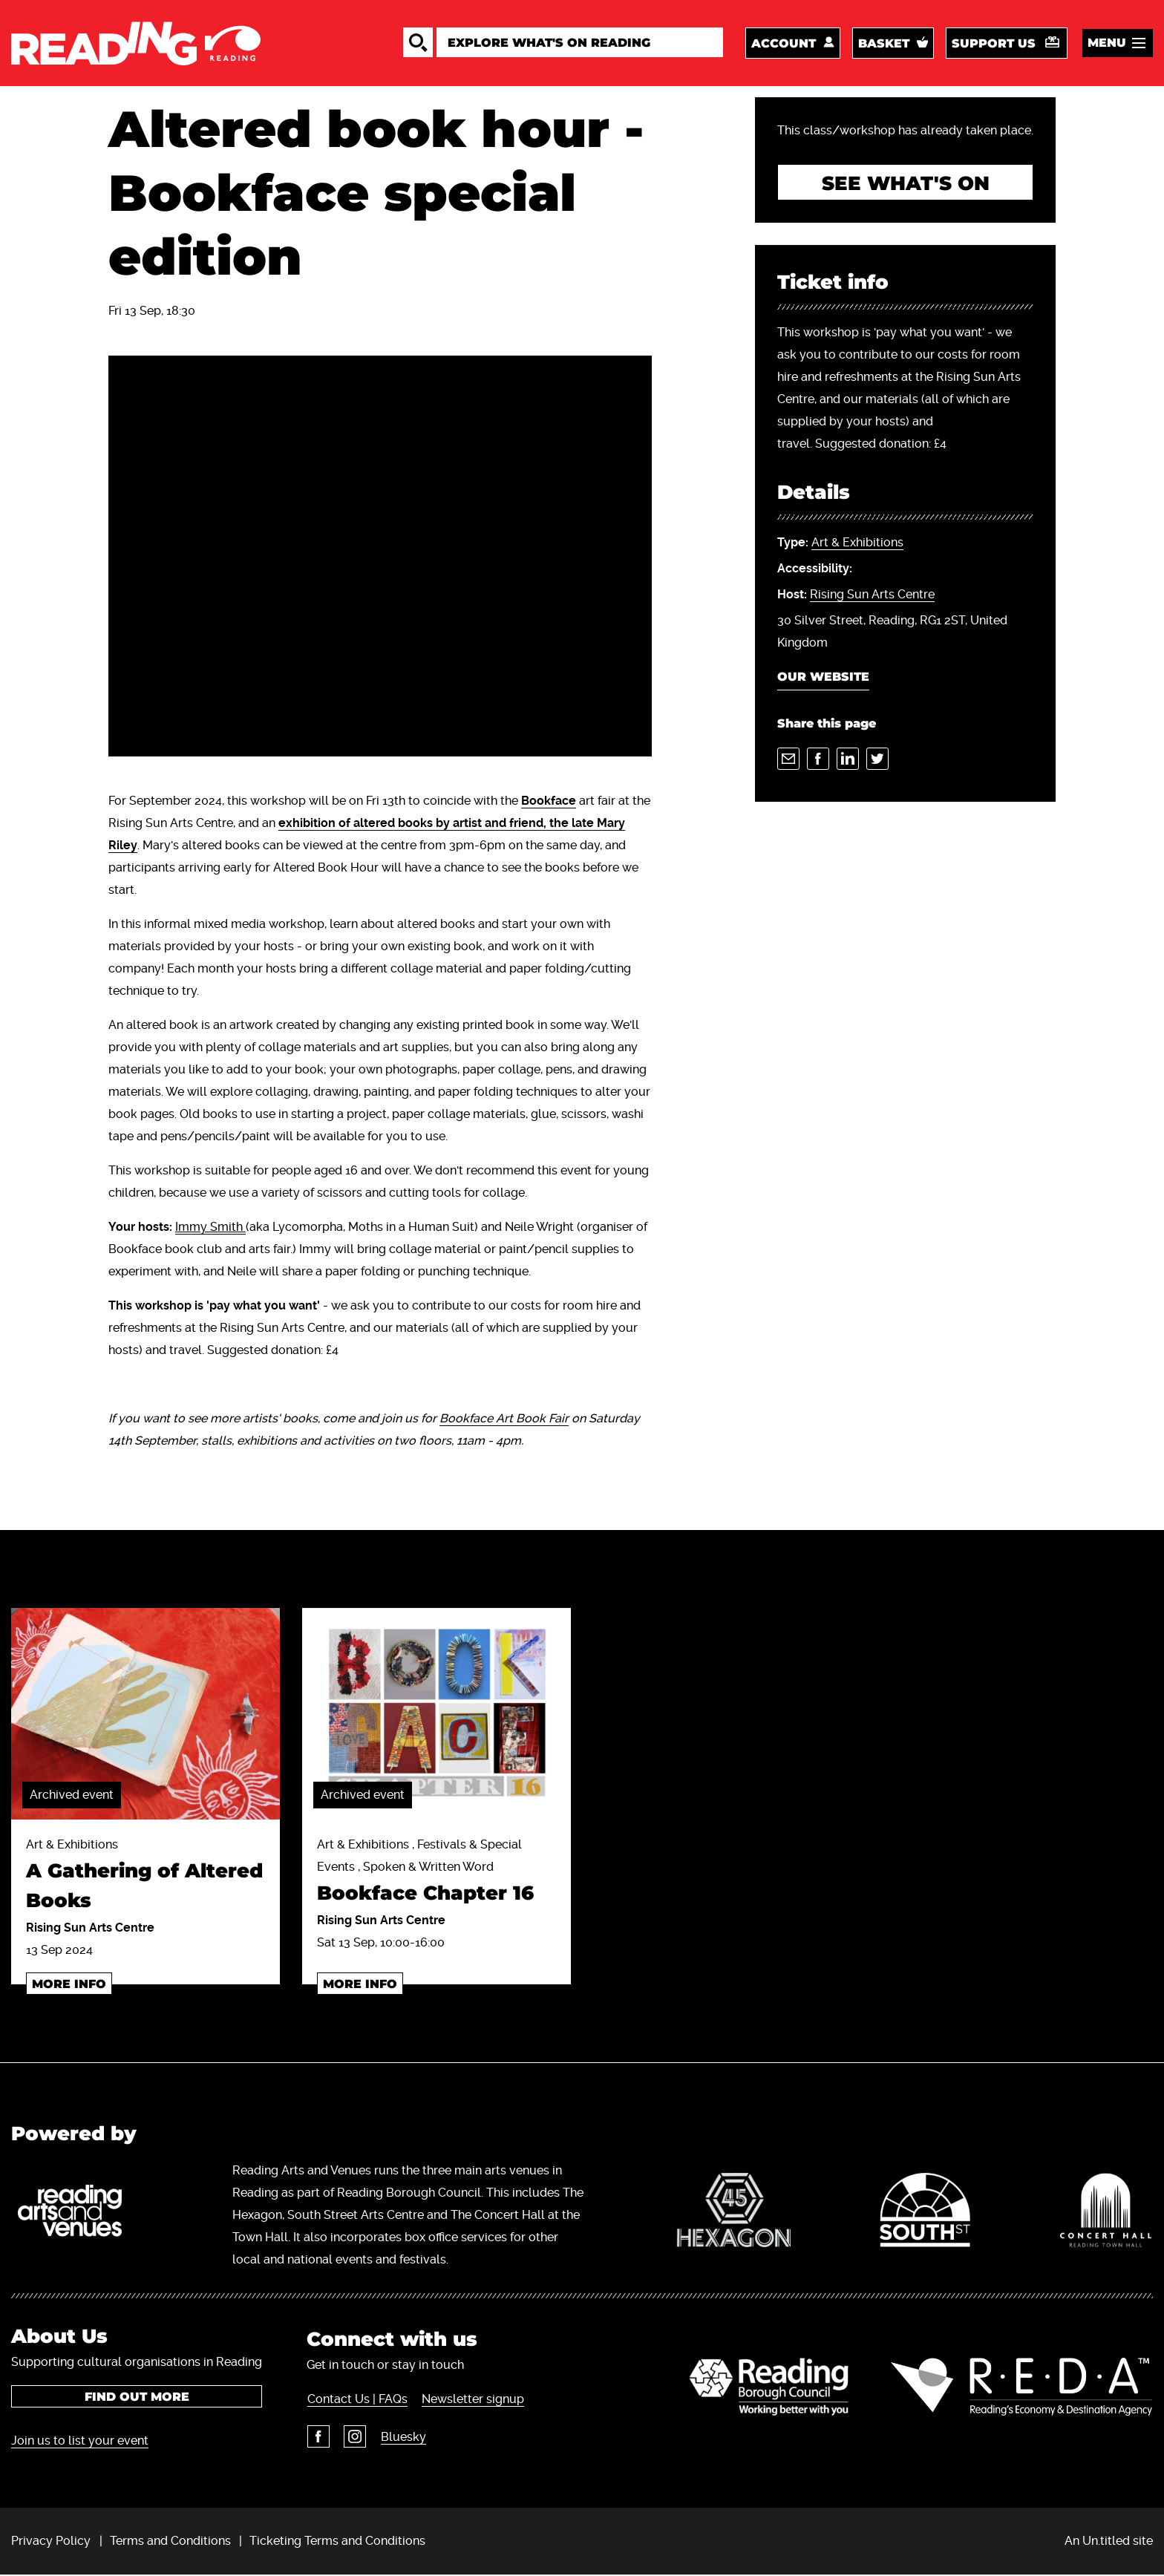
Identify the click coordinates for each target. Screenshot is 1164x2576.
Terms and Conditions (170, 2541)
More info (69, 1985)
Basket (883, 44)
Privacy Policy (51, 2541)
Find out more (137, 2397)
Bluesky (402, 2438)
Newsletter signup (472, 2400)
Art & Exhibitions (857, 544)
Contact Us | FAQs (357, 2400)
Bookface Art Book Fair (504, 1420)
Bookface (548, 803)
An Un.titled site (1109, 2541)
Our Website (823, 679)
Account (783, 44)
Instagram (354, 2438)
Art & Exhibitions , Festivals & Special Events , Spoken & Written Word (436, 1875)
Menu (1107, 43)
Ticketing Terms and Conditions (337, 2541)
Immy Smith (210, 1229)
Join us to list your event (79, 2441)
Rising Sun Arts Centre (872, 596)
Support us (994, 44)
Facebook (318, 2438)
